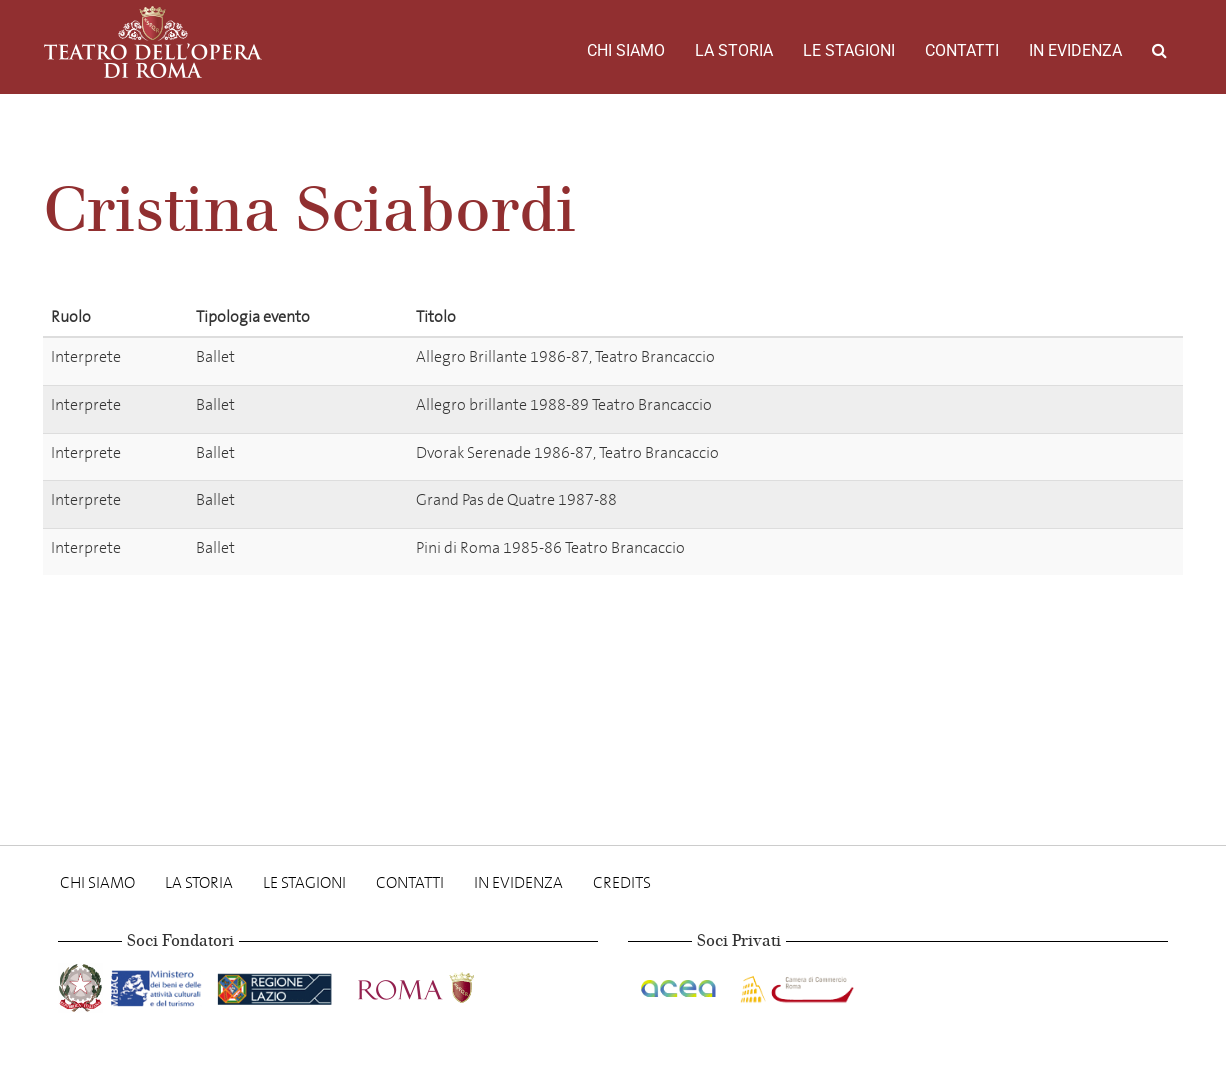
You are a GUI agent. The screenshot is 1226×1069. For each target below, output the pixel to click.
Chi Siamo (626, 50)
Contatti (962, 50)
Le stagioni (849, 50)
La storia (734, 50)
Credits (622, 882)
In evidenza (1075, 50)
